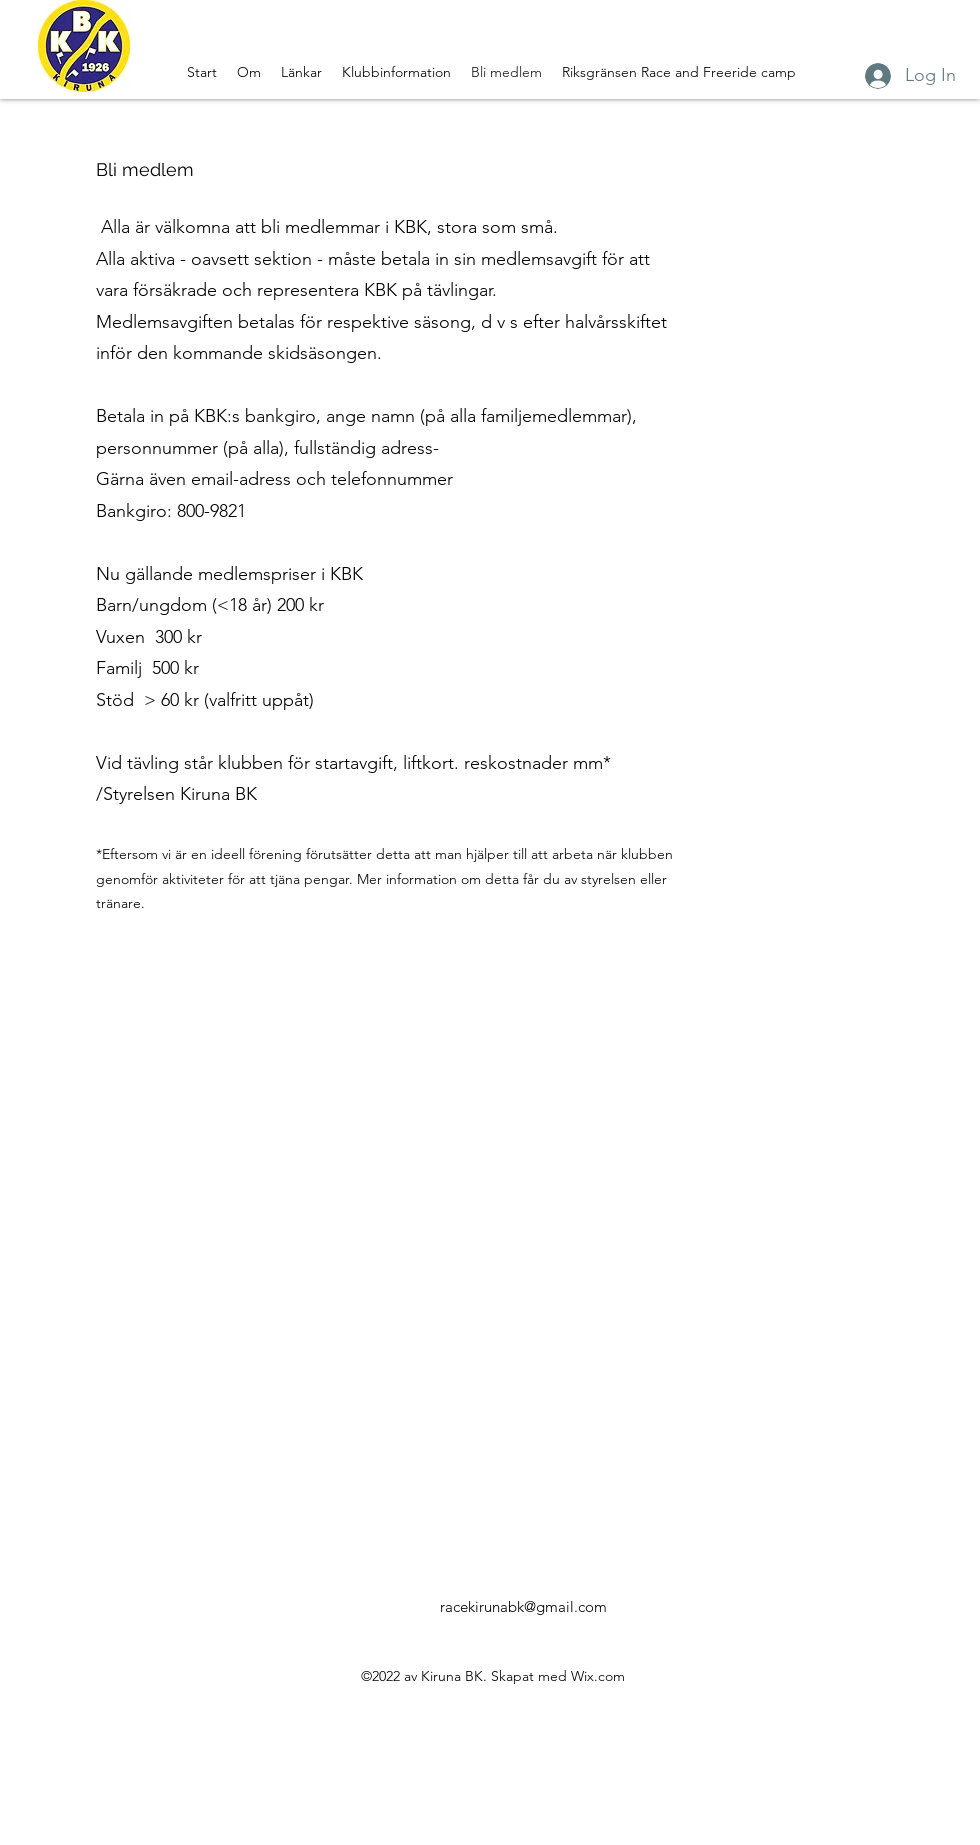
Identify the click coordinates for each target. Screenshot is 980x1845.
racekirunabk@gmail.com (523, 1606)
